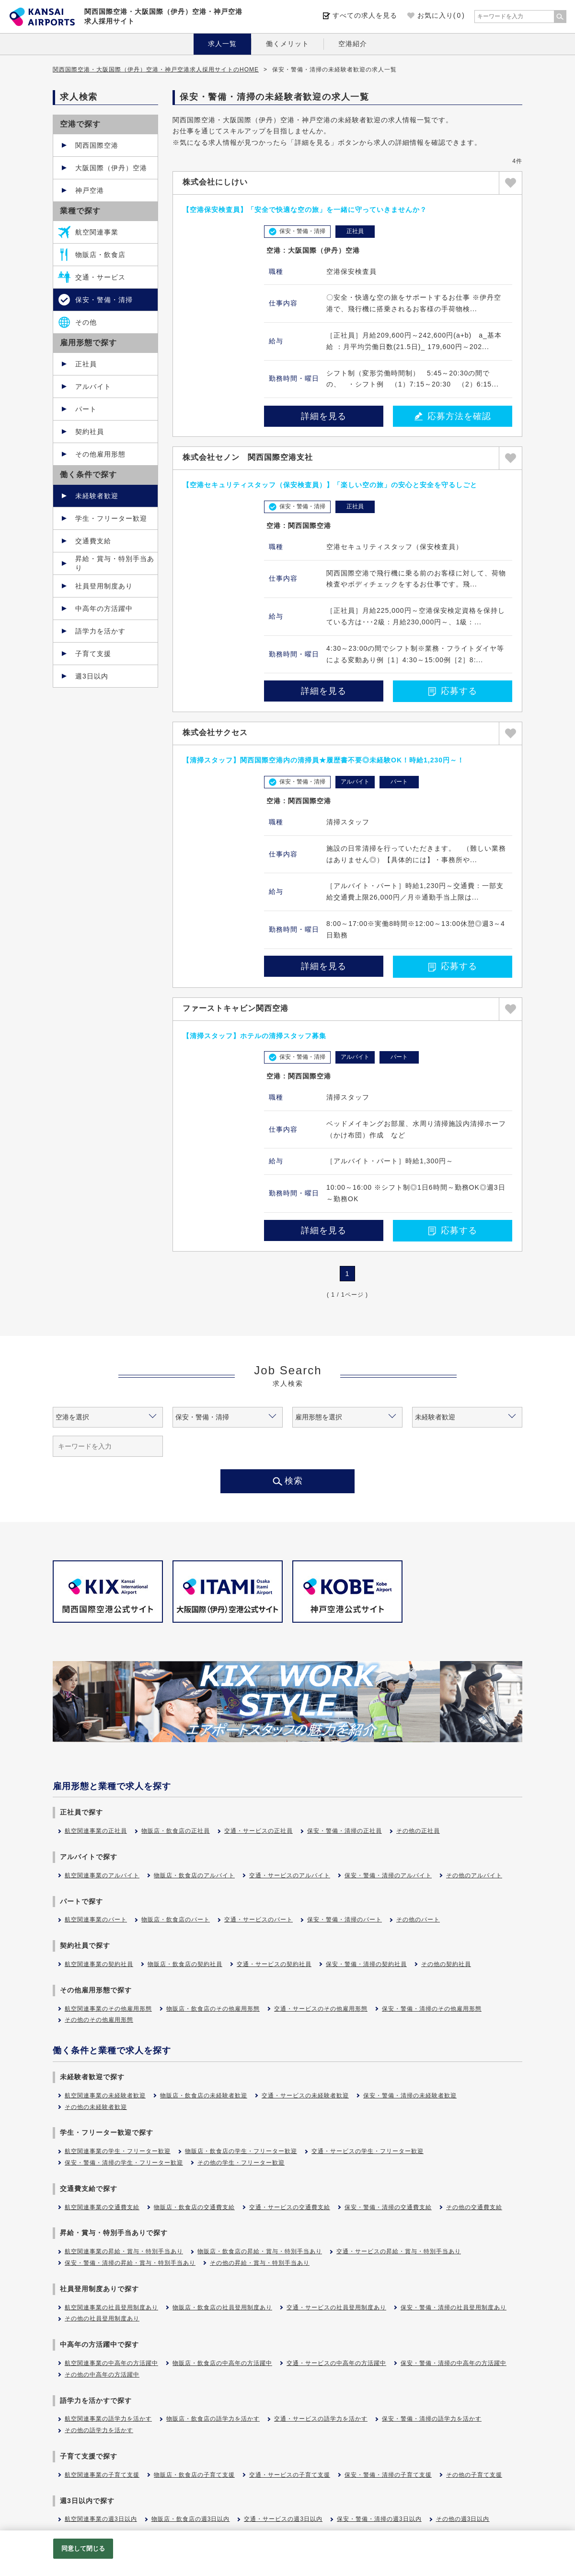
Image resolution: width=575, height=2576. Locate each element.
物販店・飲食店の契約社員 (185, 1964)
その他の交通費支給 (474, 2207)
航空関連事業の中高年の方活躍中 (111, 2363)
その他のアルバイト (474, 1875)
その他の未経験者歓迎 (96, 2107)
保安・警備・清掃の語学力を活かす (432, 2418)
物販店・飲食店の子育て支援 (194, 2474)
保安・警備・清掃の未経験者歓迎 (410, 2095)
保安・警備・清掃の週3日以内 (379, 2519)
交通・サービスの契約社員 (274, 1964)
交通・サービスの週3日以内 (283, 2519)
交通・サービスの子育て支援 (289, 2474)
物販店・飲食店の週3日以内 (190, 2519)
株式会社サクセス (215, 732)
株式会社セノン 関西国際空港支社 (248, 457)
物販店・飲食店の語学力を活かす (213, 2418)
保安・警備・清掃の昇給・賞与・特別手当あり (130, 2263)
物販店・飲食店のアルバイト (194, 1875)
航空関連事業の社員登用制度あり (111, 2307)
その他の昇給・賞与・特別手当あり (260, 2263)
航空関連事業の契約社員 (99, 1964)
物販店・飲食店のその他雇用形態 (213, 2008)
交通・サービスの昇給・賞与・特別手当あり (398, 2251)
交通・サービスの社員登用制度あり (336, 2307)
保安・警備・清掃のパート (344, 1919)
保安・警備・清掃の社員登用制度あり (453, 2307)
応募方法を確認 (452, 416)
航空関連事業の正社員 (96, 1830)
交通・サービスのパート (258, 1919)
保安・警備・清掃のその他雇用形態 (432, 2008)
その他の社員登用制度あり (102, 2318)
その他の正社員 (418, 1830)
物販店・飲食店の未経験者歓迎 (203, 2095)
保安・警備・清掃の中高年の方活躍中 (453, 2363)
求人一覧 (222, 43)
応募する (452, 691)
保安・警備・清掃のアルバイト (388, 1875)
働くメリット (287, 43)
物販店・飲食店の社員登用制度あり (222, 2307)
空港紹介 (352, 43)
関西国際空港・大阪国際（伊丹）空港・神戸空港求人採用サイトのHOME (156, 69)
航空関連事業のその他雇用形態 (108, 2008)
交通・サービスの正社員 (258, 1830)
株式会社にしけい (215, 182)
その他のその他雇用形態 (99, 2019)
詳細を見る (323, 416)
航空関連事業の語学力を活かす (108, 2418)
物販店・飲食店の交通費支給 (194, 2207)
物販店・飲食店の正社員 (175, 1830)
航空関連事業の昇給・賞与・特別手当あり (124, 2251)
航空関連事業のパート (96, 1919)
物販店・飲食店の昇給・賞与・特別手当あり (259, 2251)
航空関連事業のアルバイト (102, 1875)
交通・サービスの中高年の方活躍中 (336, 2363)
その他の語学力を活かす (99, 2430)
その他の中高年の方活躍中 (102, 2374)
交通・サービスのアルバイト (289, 1875)
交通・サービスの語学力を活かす (321, 2418)
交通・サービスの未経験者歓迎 (305, 2095)
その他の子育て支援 (474, 2474)
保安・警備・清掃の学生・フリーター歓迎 (124, 2162)
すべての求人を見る (365, 15)
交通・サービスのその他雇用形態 (321, 2008)
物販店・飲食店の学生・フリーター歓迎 (241, 2151)
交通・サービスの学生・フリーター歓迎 (367, 2151)
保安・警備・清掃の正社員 (344, 1830)
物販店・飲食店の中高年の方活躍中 (222, 2363)
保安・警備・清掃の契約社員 (366, 1964)
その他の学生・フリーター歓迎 (241, 2162)
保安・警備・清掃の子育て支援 (388, 2474)
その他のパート (418, 1919)
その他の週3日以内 (463, 2519)
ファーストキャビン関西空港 (235, 1008)
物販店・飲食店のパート (175, 1919)
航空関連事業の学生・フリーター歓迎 (118, 2151)
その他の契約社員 (446, 1964)
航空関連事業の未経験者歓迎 (105, 2095)
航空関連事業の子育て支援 (102, 2474)
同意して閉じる (83, 2548)
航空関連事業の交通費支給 (102, 2207)
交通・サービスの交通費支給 (289, 2207)
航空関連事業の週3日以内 (101, 2519)
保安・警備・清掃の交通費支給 (388, 2207)
